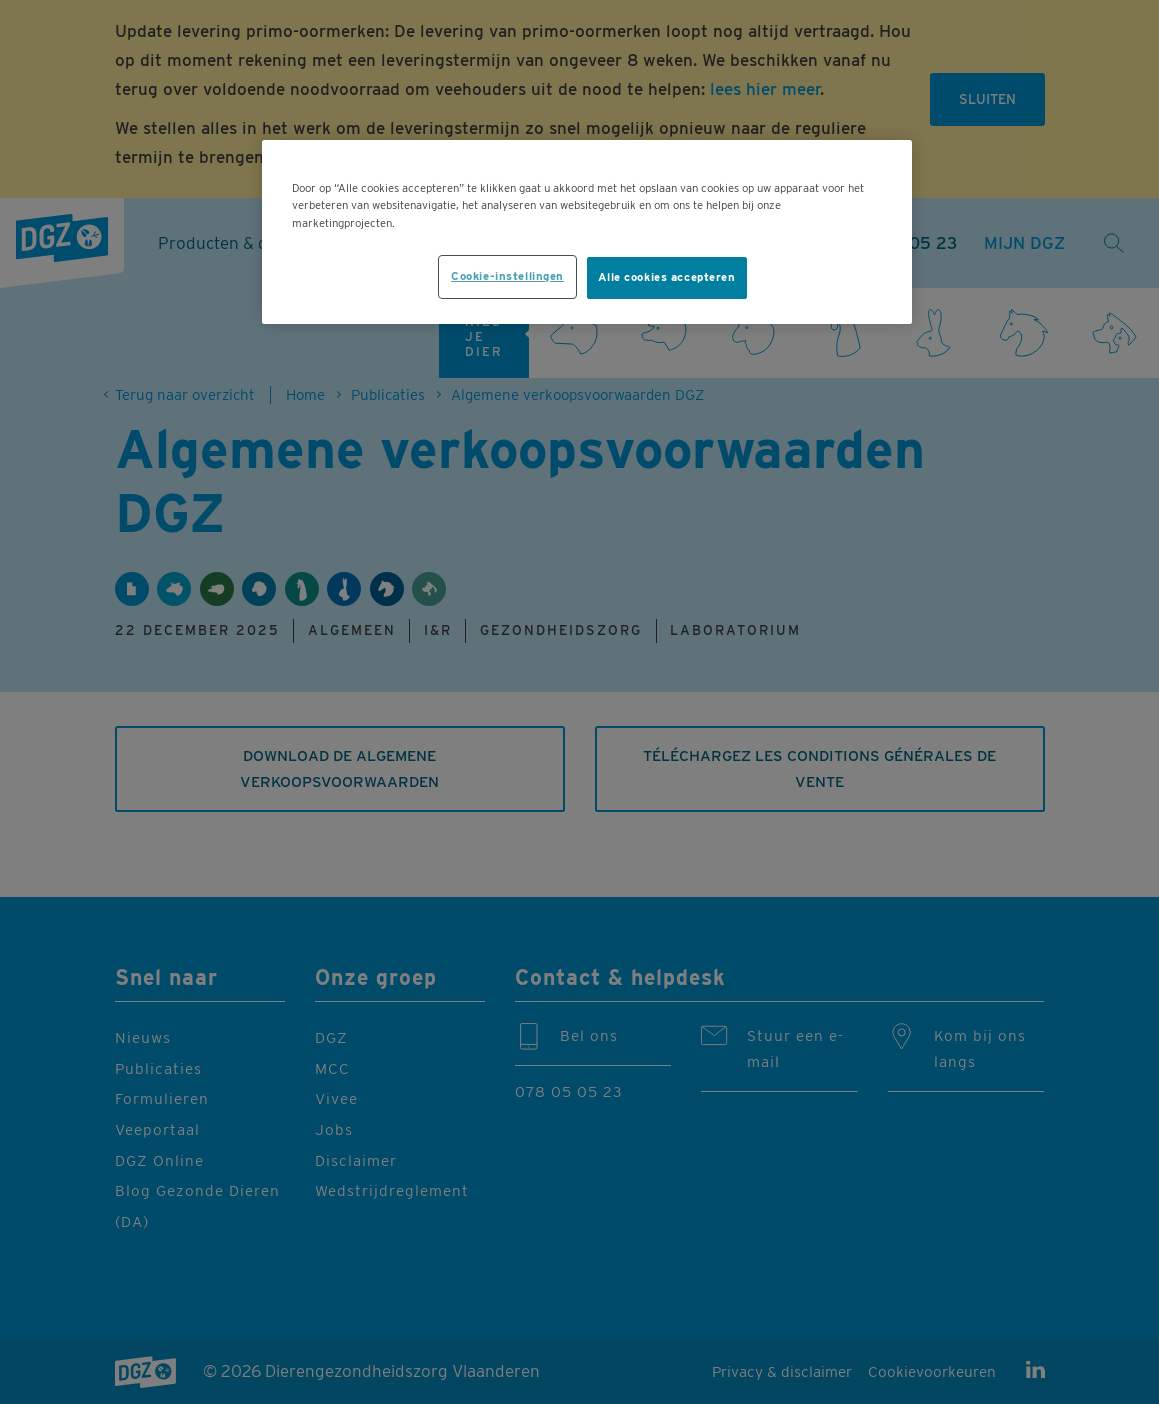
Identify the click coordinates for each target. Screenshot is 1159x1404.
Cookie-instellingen (507, 276)
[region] (587, 231)
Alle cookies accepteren (667, 277)
